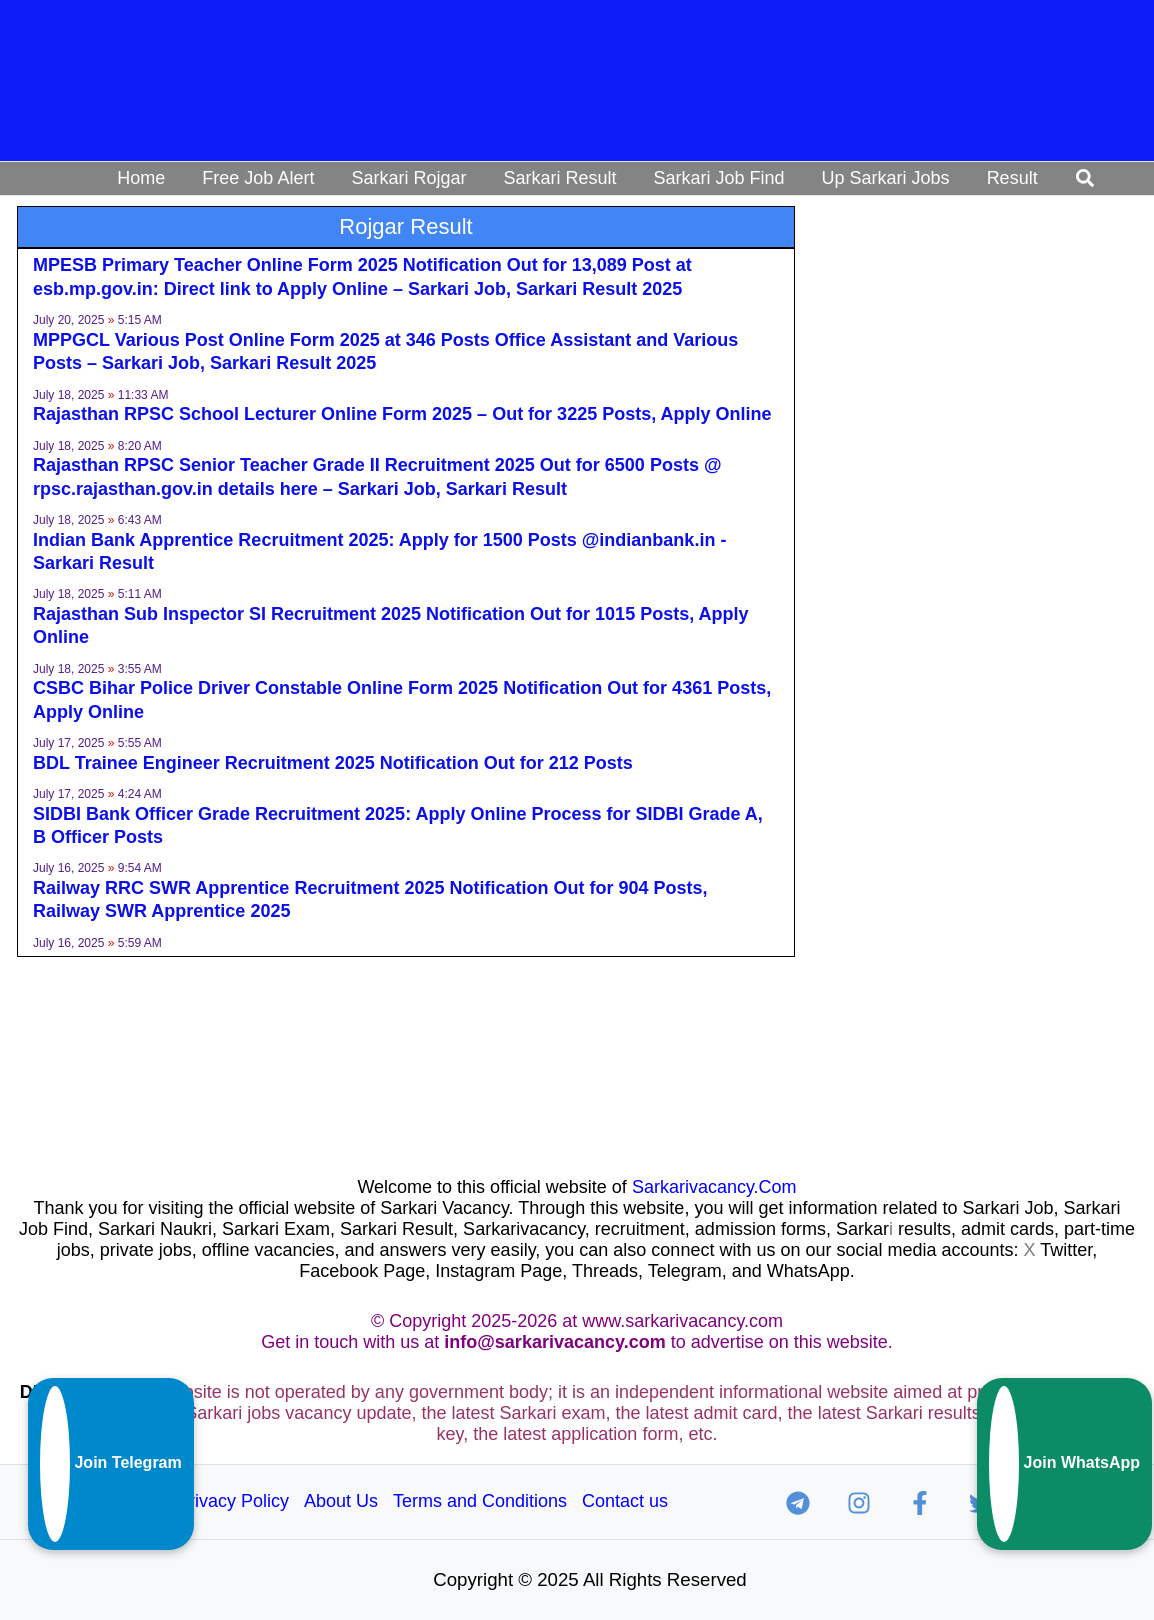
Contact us (625, 1501)
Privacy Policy (233, 1501)
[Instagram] (859, 1503)
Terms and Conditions (480, 1501)
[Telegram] (798, 1503)
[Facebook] (920, 1503)
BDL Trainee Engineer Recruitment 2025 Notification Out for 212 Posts (333, 763)
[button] (1086, 179)
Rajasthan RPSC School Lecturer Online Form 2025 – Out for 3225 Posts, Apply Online (402, 414)
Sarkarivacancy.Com (714, 1187)
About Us (341, 1501)
